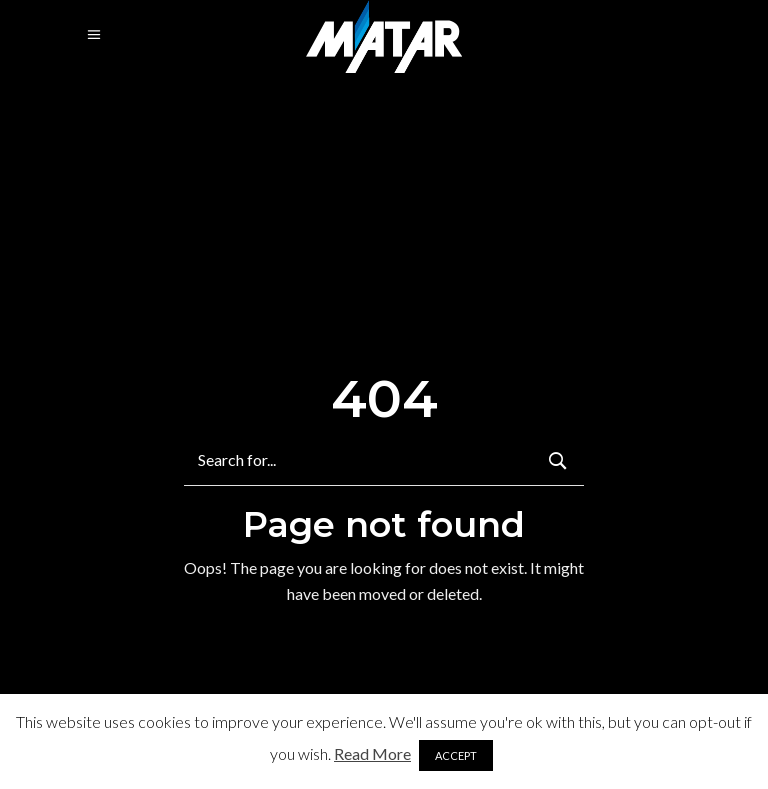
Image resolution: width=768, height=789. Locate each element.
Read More (372, 753)
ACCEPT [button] (456, 755)
